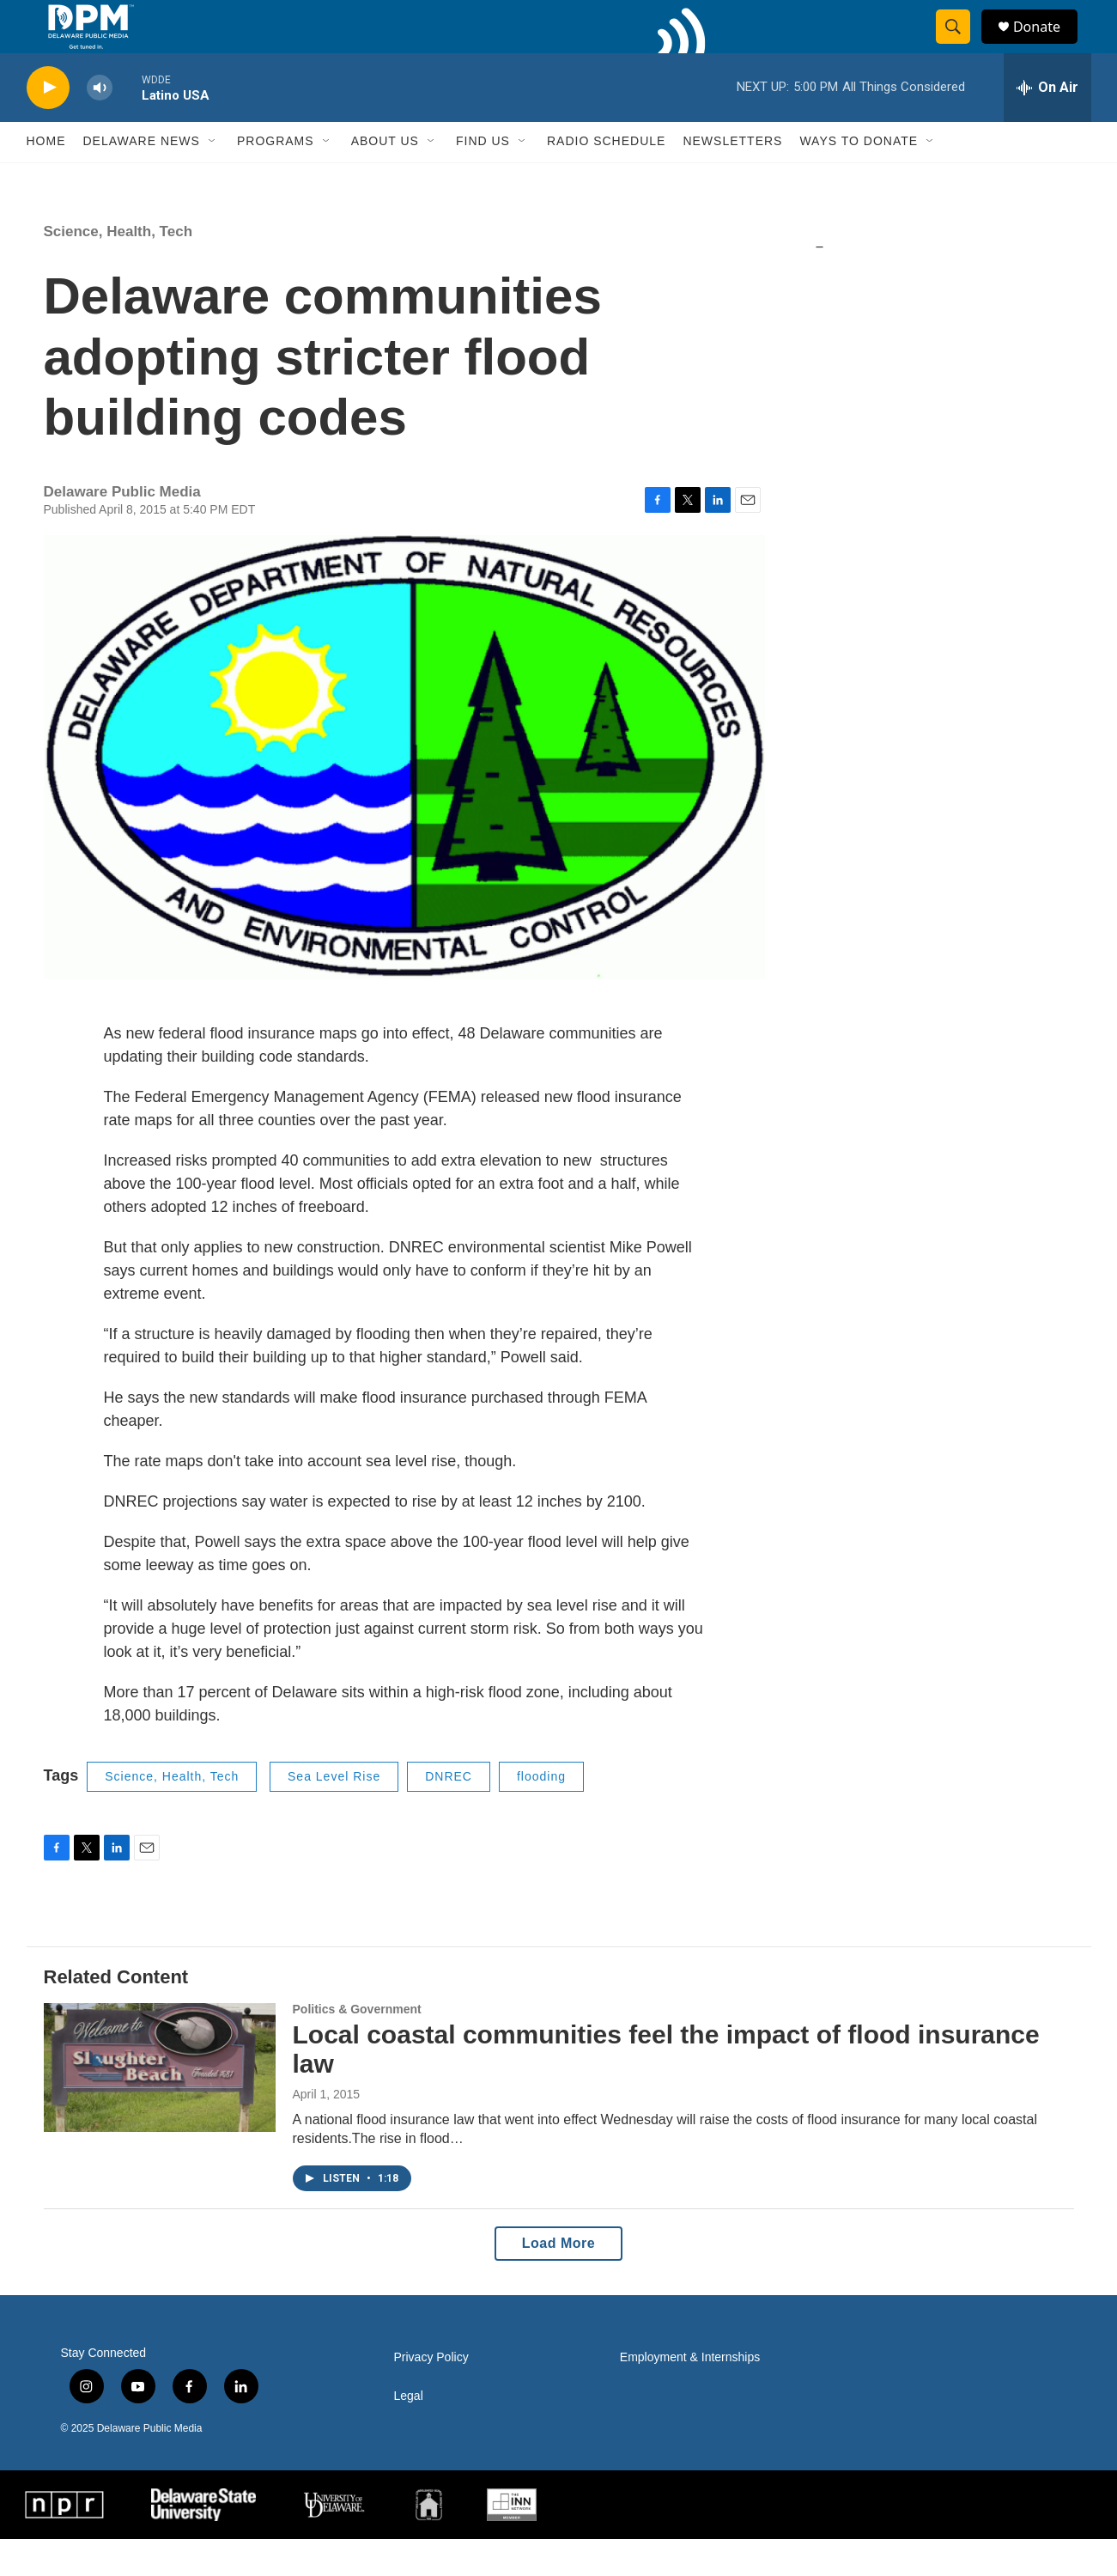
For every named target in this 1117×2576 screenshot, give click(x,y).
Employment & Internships (690, 2394)
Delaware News (141, 179)
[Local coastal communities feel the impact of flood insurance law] (160, 2104)
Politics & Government (357, 2046)
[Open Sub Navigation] (213, 179)
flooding (541, 1813)
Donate (1047, 45)
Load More (558, 2280)
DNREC (448, 1813)
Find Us (483, 179)
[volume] (99, 125)
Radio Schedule (606, 179)
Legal (408, 2433)
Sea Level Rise (334, 1813)
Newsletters (732, 179)
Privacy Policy (431, 2394)
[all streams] (1047, 124)
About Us (385, 179)
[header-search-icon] (961, 45)
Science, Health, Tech (118, 268)
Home (46, 179)
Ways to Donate (858, 179)
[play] (48, 125)
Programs (275, 179)
